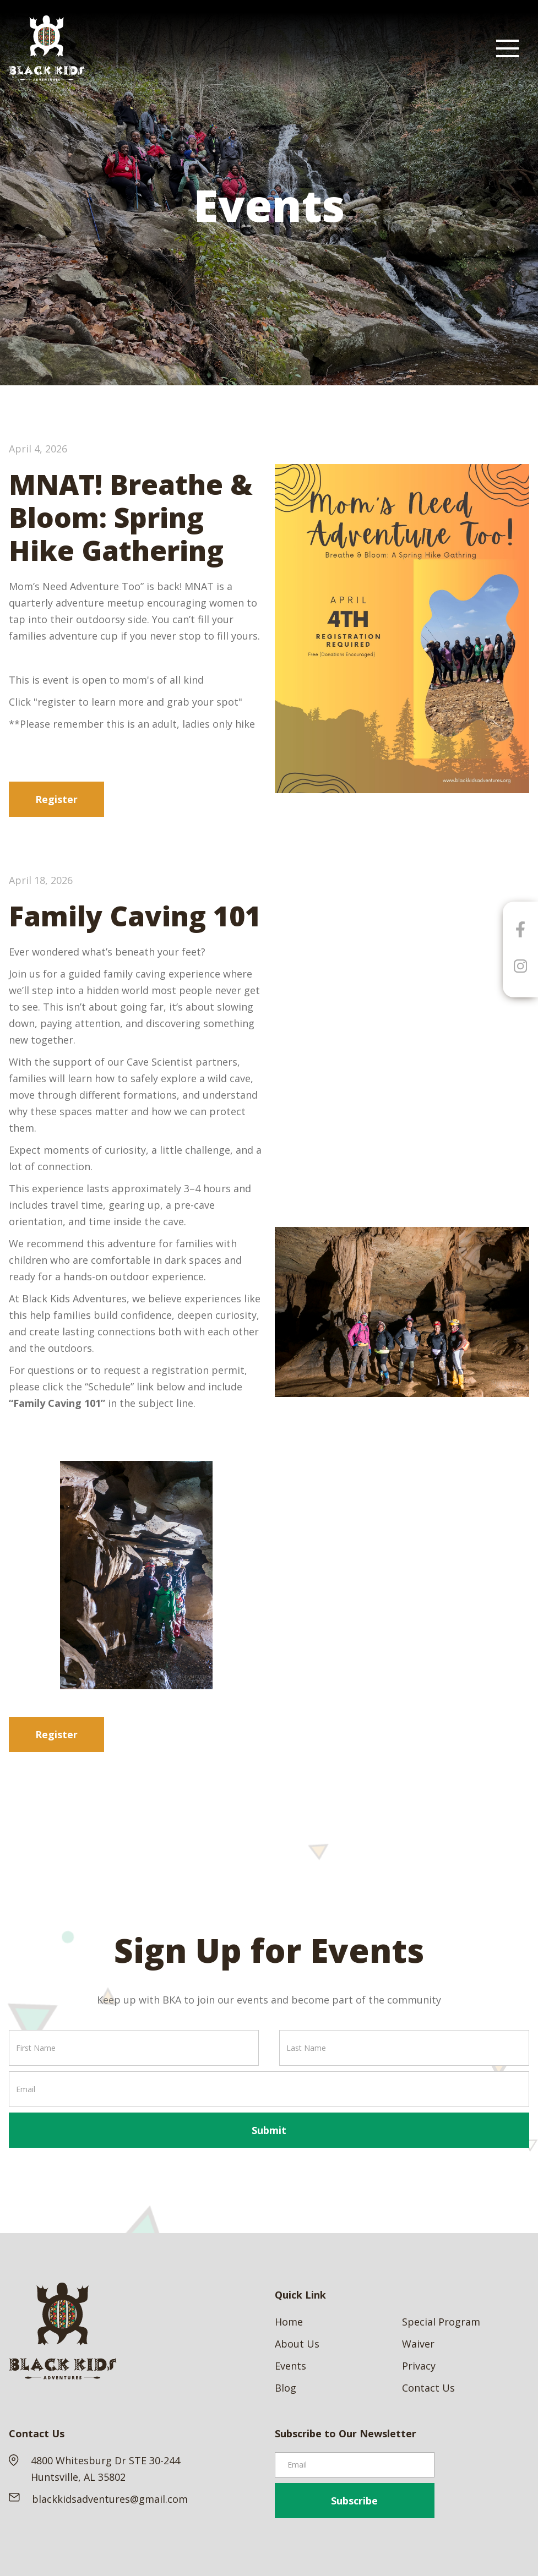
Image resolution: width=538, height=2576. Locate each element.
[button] (507, 48)
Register (56, 799)
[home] (47, 48)
